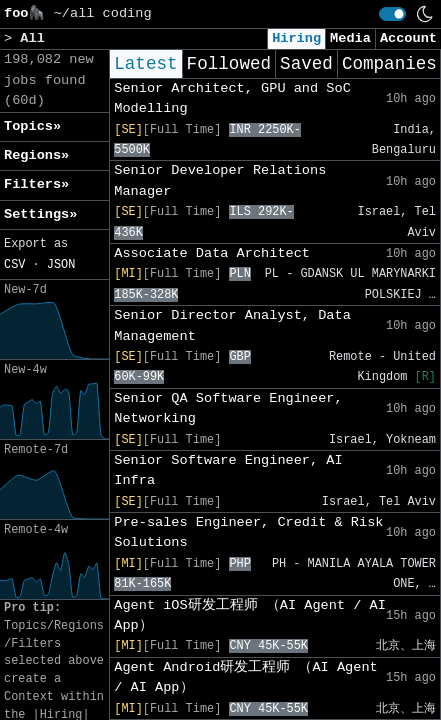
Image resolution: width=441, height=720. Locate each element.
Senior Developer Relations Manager (220, 180)
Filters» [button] (36, 184)
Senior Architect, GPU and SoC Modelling (232, 98)
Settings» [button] (40, 214)
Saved (306, 64)
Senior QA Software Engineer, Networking (228, 408)
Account (408, 38)
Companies (389, 64)
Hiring (296, 38)
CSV (14, 265)
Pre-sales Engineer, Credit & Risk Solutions (248, 532)
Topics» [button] (32, 126)
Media (350, 38)
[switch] (392, 14)
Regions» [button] (36, 155)
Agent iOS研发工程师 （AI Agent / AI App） (250, 615)
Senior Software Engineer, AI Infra (228, 470)
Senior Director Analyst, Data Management (232, 325)
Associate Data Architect (212, 253)
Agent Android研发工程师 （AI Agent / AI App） (245, 677)
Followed (229, 64)
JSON (61, 265)
